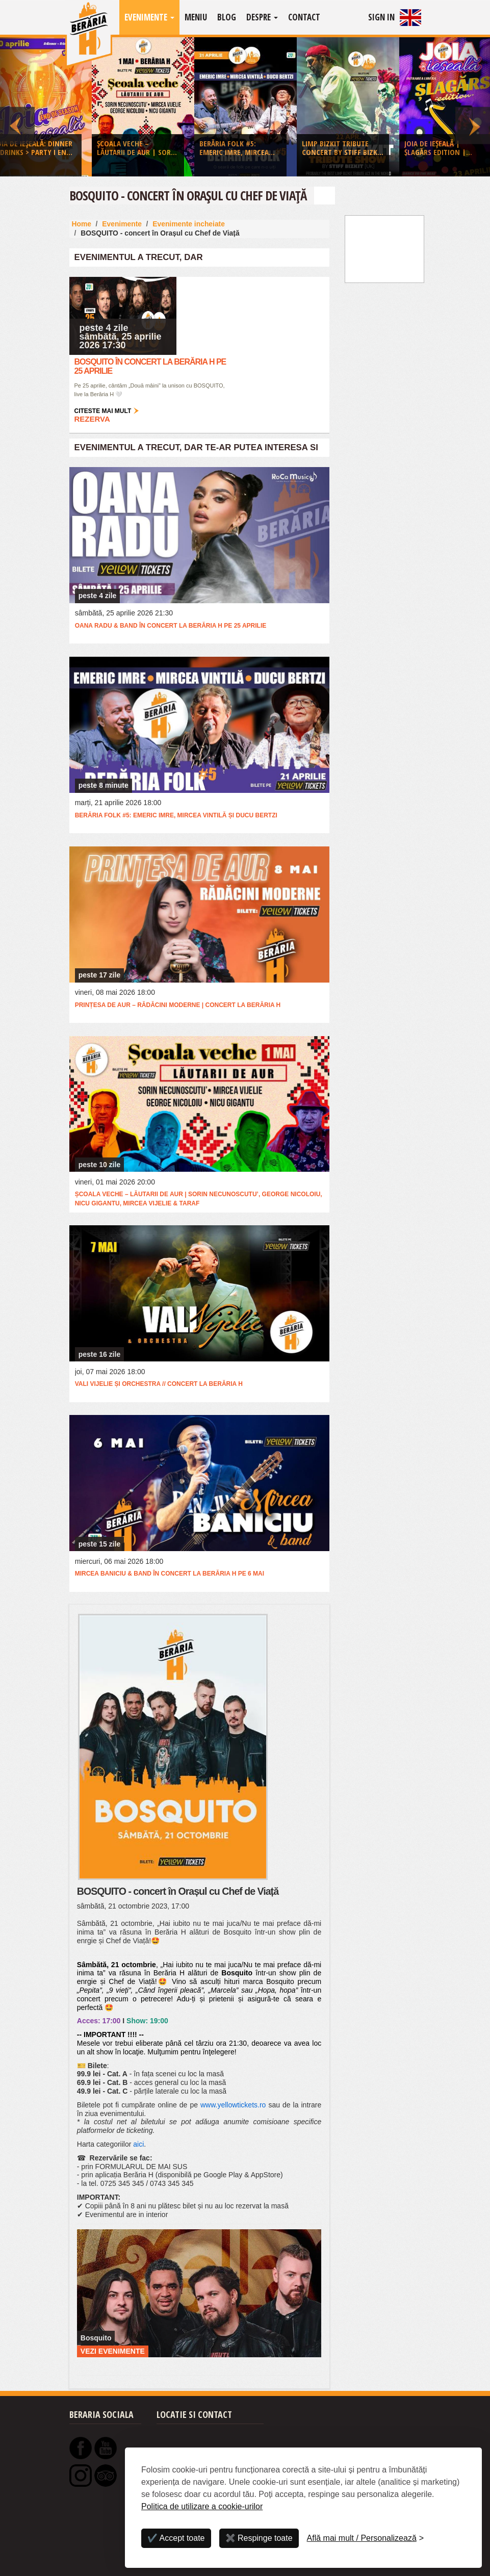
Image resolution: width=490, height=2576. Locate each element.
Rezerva (92, 419)
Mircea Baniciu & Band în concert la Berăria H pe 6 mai (169, 1573)
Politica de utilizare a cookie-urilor (202, 2506)
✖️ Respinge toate (259, 2538)
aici (138, 2144)
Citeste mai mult (103, 411)
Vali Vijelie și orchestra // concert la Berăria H (159, 1383)
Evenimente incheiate (188, 224)
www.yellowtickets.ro (233, 2105)
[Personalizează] (365, 2538)
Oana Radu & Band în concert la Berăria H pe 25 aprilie (171, 625)
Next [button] (472, 106)
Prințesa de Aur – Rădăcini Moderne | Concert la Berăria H (178, 1005)
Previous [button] (17, 106)
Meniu (196, 17)
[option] (245, 109)
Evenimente (149, 17)
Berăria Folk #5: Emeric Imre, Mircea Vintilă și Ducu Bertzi (176, 815)
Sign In (381, 17)
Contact (304, 17)
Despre (262, 17)
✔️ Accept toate (176, 2538)
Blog (226, 17)
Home (82, 224)
